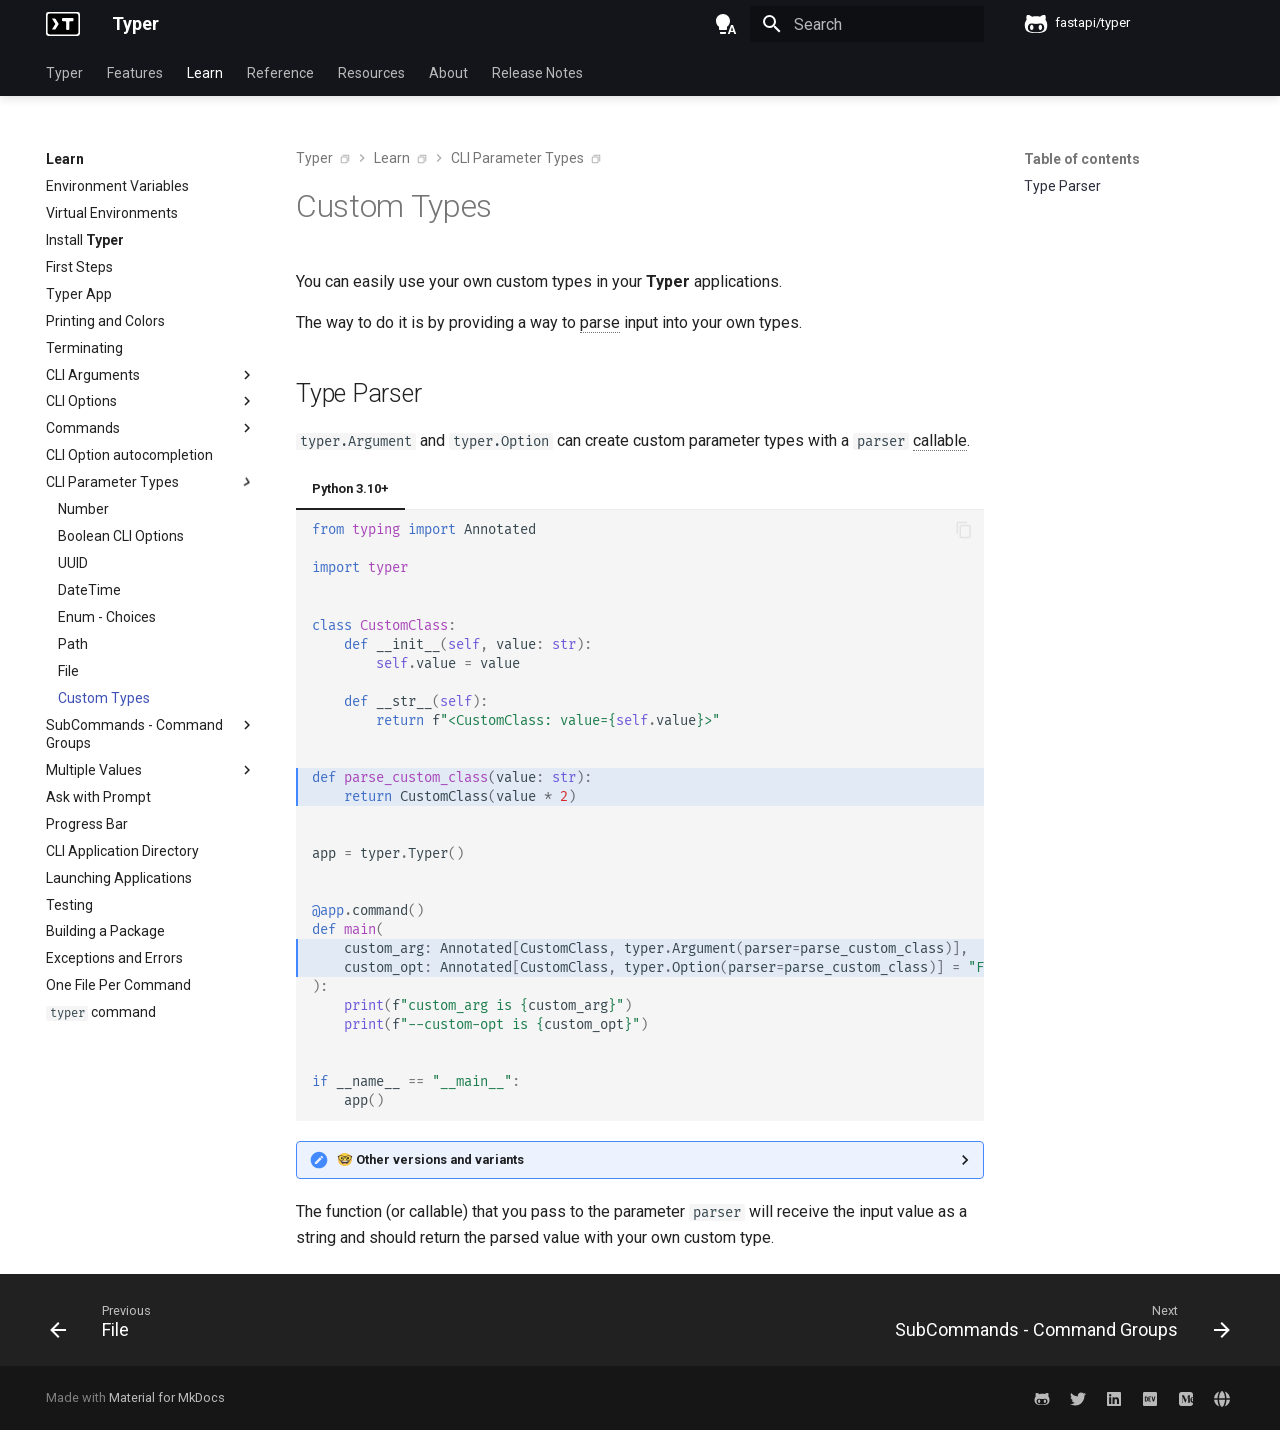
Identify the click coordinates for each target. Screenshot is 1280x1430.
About (448, 73)
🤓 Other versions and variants (430, 1159)
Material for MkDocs (167, 1397)
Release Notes (537, 73)
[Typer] (63, 24)
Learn (205, 73)
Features (135, 73)
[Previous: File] (106, 1326)
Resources (371, 73)
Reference (280, 73)
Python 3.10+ (350, 488)
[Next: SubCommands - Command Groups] (1057, 1326)
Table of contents (1082, 159)
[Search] (867, 24)
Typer (64, 73)
